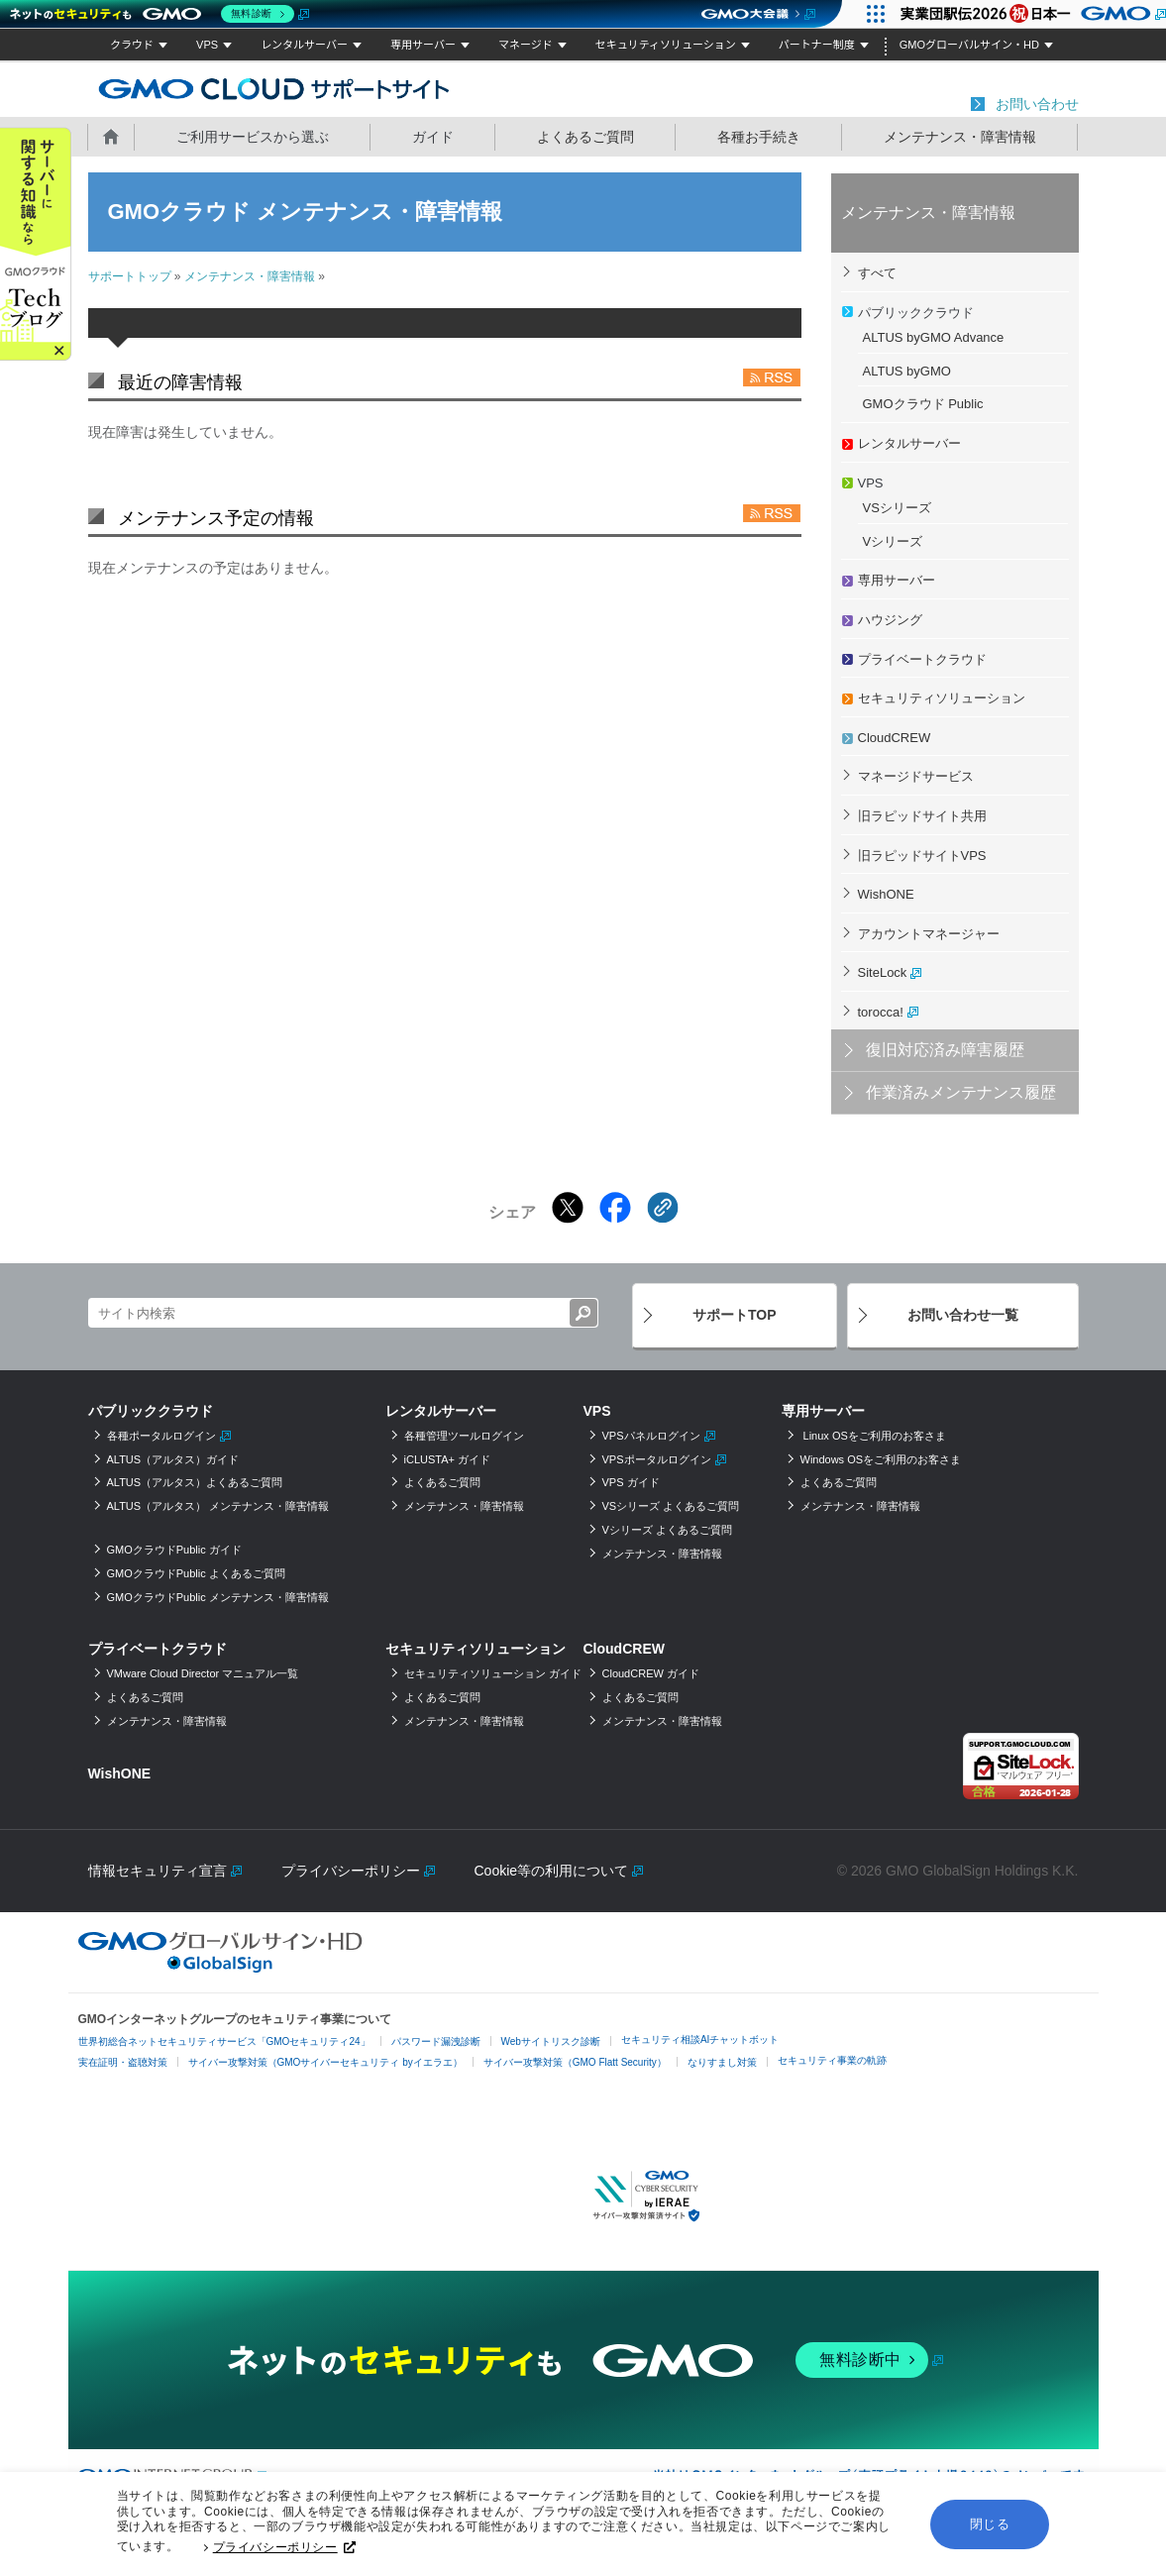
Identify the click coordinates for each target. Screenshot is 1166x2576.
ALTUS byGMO (907, 371)
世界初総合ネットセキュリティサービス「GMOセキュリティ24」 (224, 2041)
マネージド (525, 45)
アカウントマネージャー (929, 933)
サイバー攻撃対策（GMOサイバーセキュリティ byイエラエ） (325, 2062)
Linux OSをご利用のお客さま (873, 1436)
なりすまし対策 (722, 2062)
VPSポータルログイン (656, 1459)
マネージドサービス (916, 776)
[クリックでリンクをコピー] (663, 1208)
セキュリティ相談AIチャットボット (700, 2039)
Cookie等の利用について (552, 1870)
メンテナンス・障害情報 (960, 137)
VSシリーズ (897, 507)
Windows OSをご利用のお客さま (881, 1459)
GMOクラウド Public (923, 403)
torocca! (880, 1012)
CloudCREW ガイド (650, 1673)
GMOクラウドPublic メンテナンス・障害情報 (218, 1597)
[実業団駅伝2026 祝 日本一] (1028, 14)
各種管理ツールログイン (464, 1436)
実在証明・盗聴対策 (122, 2062)
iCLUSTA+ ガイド (447, 1459)
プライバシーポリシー (284, 2551)
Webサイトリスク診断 (550, 2041)
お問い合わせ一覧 (962, 1315)
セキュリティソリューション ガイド (493, 1673)
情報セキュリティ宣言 (157, 1870)
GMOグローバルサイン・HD (969, 45)
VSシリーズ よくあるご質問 (671, 1506)
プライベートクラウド (922, 659)
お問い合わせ (1037, 104)
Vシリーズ (893, 541)
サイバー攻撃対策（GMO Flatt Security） (575, 2062)
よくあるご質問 (585, 137)
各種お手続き (758, 137)
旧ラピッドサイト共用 (922, 815)
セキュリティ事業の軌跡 (832, 2060)
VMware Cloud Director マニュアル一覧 (203, 1673)
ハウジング (890, 619)
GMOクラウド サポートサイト (274, 88)
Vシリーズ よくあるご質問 (667, 1530)
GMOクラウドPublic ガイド (174, 1550)
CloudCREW (894, 737)
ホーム (111, 136)
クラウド (132, 45)
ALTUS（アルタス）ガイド (173, 1459)
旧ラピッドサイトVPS (922, 855)
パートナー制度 (817, 45)
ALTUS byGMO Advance (934, 337)
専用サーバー (423, 45)
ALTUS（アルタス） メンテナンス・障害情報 (218, 1506)
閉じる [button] (990, 2528)
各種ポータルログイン (161, 1436)
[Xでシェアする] (567, 1208)
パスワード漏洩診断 (435, 2041)
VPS (207, 45)
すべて (877, 273)
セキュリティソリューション (665, 45)
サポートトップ (129, 276)
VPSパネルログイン (651, 1436)
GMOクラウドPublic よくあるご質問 (196, 1573)
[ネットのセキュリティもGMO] (157, 14)
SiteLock (882, 972)
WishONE (886, 894)
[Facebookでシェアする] (615, 1208)
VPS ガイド (631, 1482)
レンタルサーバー (304, 45)
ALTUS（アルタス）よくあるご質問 (195, 1482)
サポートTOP (734, 1315)
